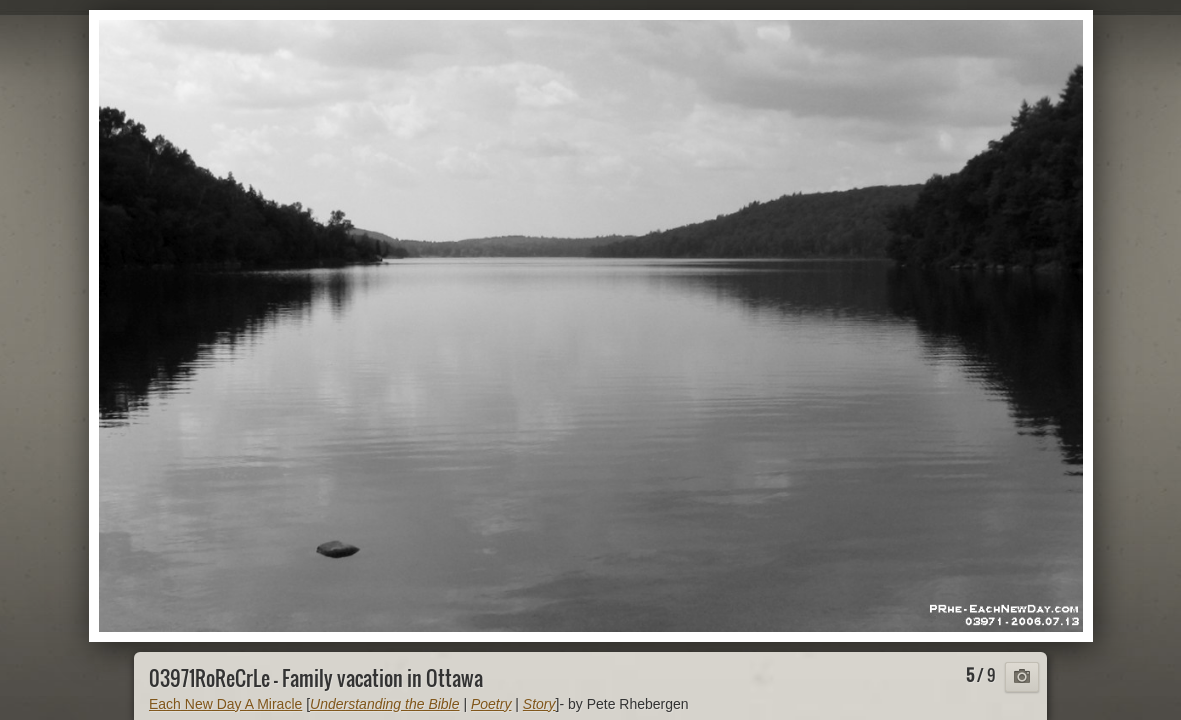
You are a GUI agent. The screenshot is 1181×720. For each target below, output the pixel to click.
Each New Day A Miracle (225, 704)
